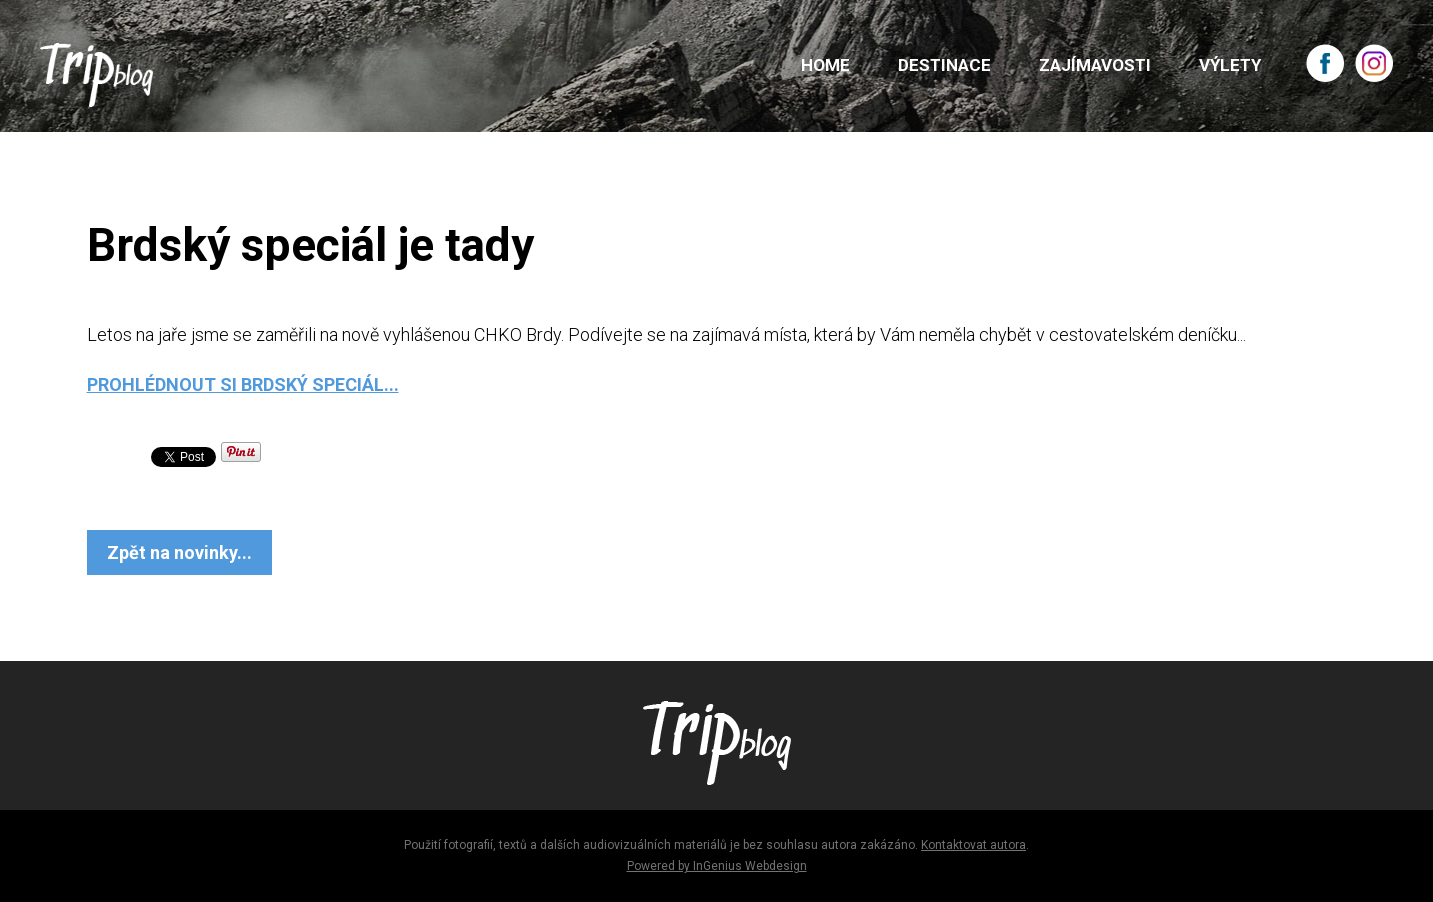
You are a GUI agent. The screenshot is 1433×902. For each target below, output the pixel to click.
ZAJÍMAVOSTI (1095, 65)
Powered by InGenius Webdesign (717, 866)
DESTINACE (944, 65)
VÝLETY (1230, 65)
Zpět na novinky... (179, 552)
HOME (825, 65)
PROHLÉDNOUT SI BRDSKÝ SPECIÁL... (243, 384)
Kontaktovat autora (973, 845)
